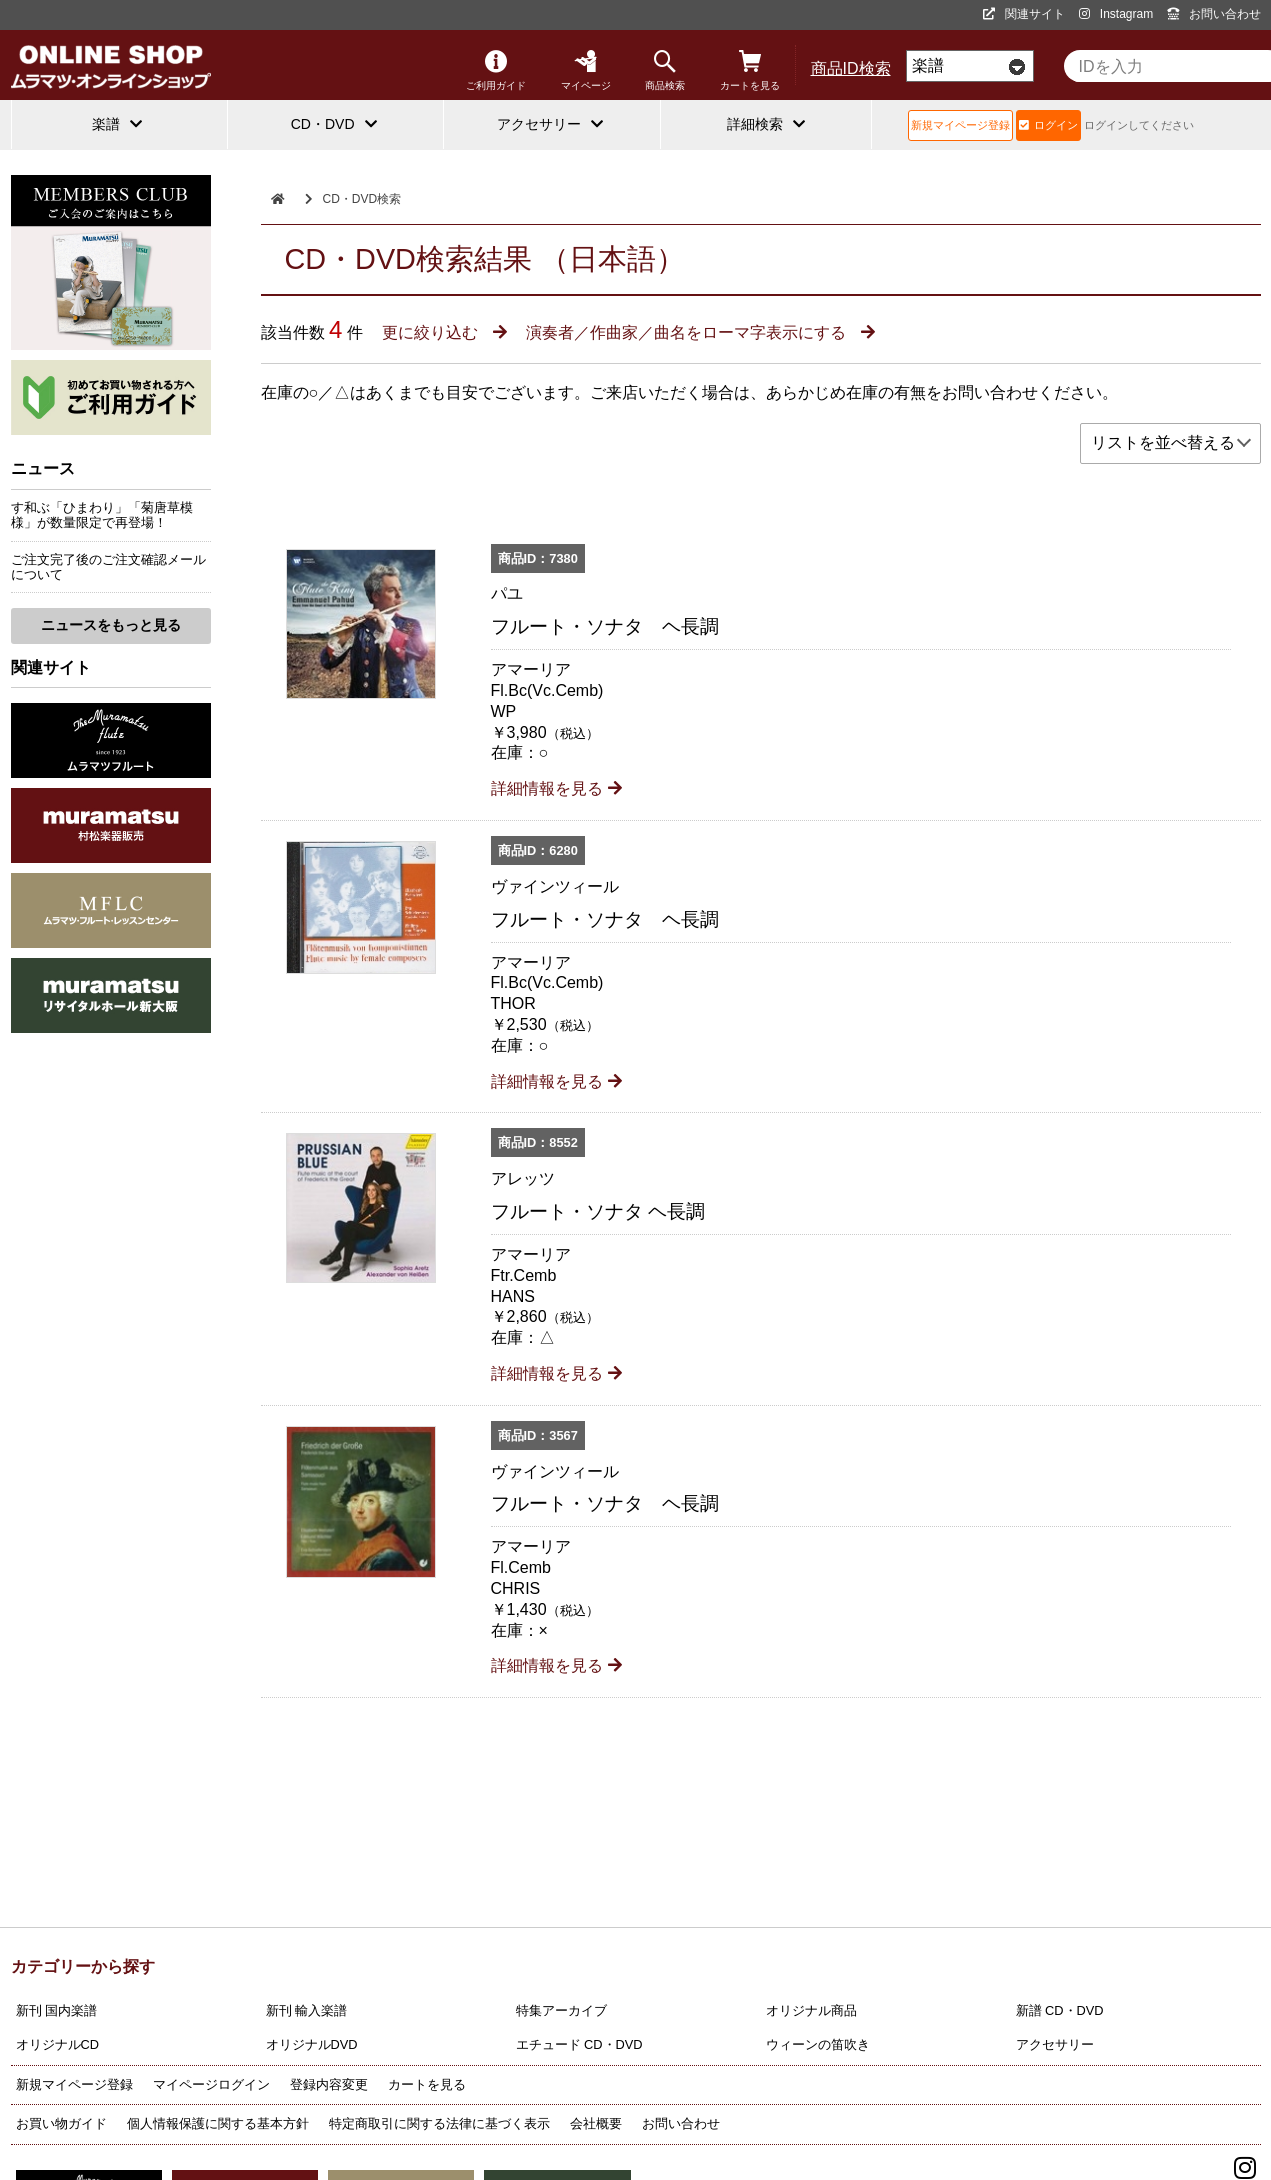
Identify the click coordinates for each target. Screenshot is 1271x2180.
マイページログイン (211, 2084)
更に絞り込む (444, 332)
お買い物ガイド (61, 2123)
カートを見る (750, 70)
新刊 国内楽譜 (57, 2010)
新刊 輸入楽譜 (307, 2010)
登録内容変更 (329, 2084)
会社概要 (596, 2123)
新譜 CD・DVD (1060, 2010)
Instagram (1116, 14)
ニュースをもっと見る (111, 625)
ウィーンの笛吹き (818, 2044)
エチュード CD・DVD (579, 2044)
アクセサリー (1055, 2044)
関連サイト (1024, 14)
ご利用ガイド (496, 70)
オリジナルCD (57, 2044)
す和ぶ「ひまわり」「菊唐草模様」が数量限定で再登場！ (102, 515)
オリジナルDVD (312, 2044)
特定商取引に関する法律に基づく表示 (439, 2123)
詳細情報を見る (556, 788)
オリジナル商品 (811, 2010)
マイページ (586, 70)
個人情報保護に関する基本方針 (218, 2123)
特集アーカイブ (561, 2010)
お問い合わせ (1214, 14)
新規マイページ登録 (960, 125)
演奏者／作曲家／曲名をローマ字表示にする (700, 332)
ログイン (1048, 125)
